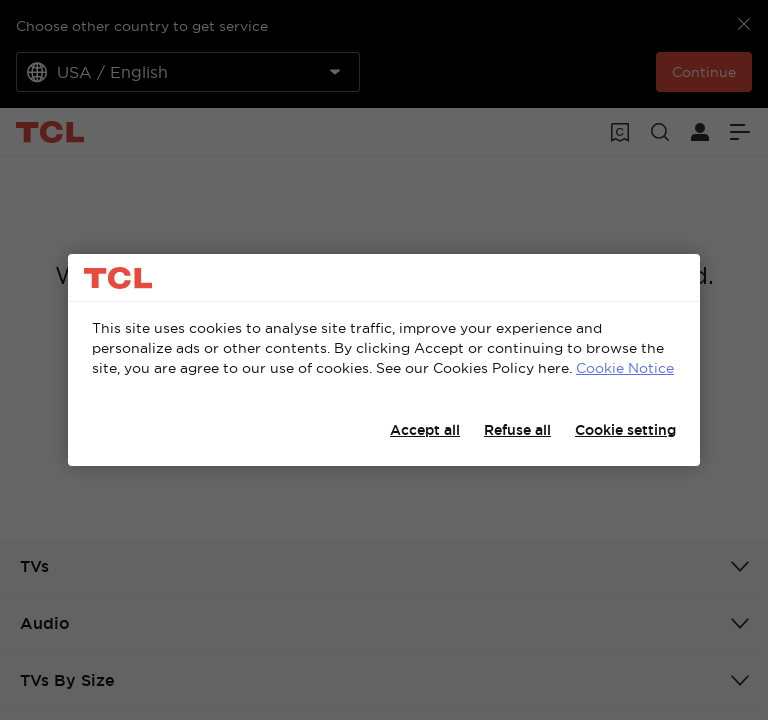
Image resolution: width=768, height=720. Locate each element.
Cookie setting (625, 430)
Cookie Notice (625, 368)
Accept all (425, 430)
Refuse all (517, 430)
